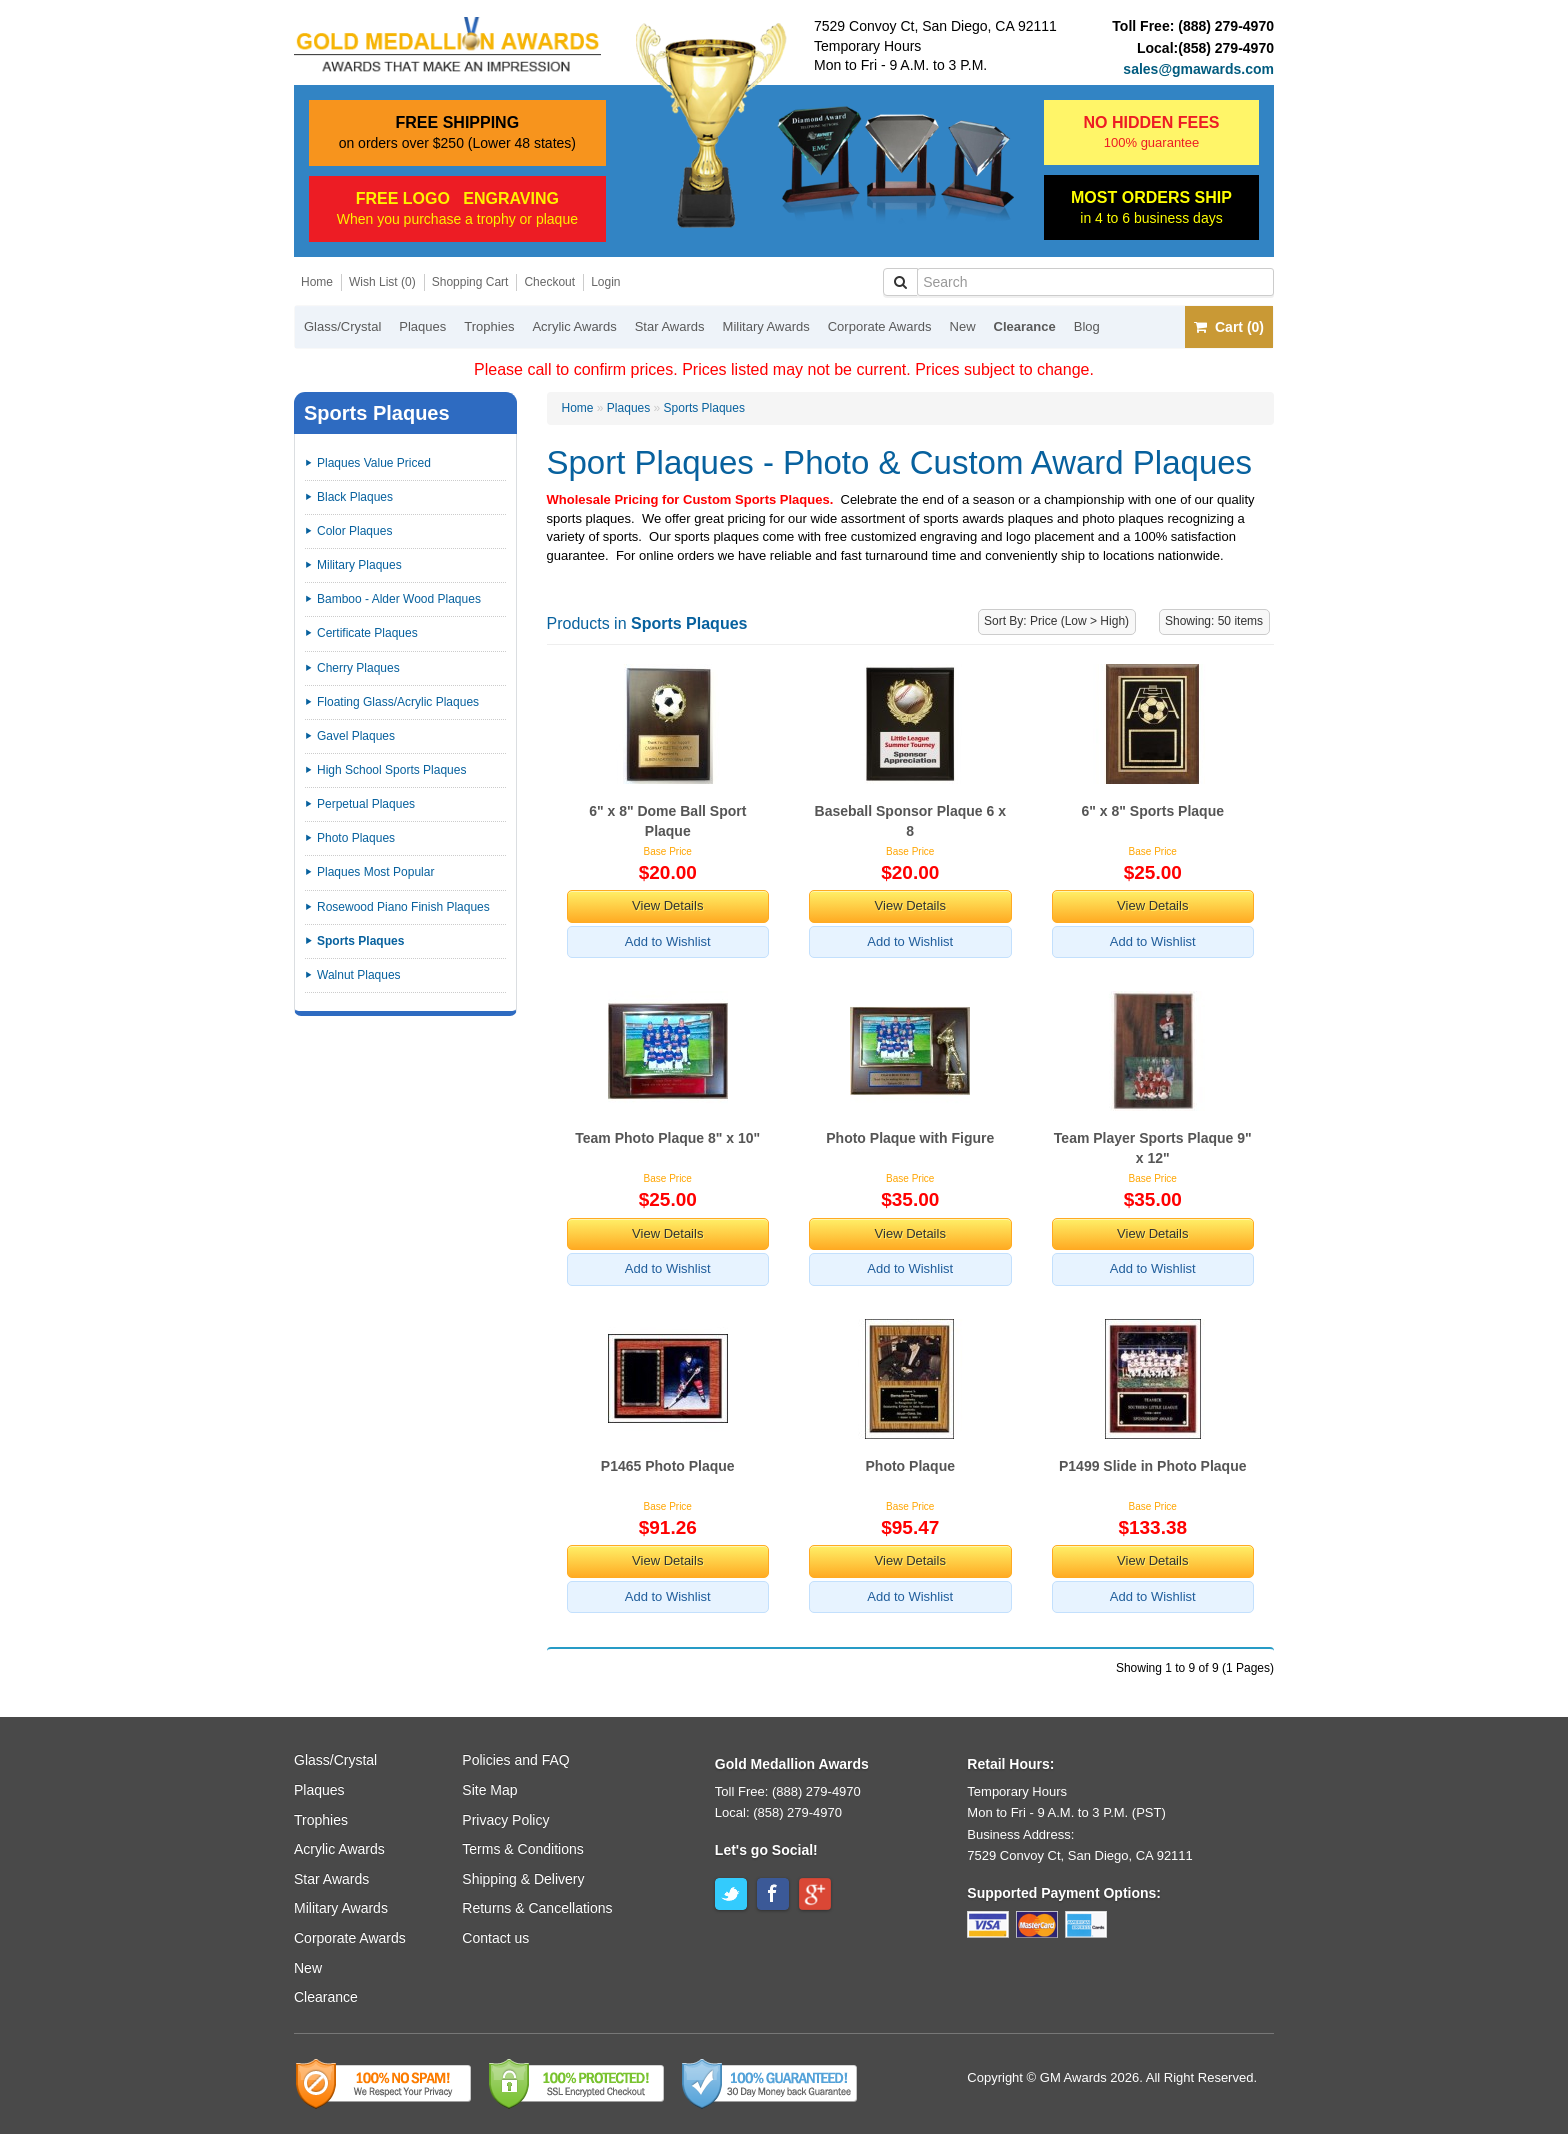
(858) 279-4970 (1226, 48)
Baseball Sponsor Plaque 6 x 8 (910, 821)
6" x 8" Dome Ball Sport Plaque (667, 821)
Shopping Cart (470, 282)
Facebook (773, 1894)
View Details (667, 905)
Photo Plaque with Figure (910, 1138)
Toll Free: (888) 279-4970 (788, 1791)
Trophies (489, 326)
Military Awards (766, 326)
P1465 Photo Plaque (668, 1466)
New (963, 326)
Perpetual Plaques (366, 804)
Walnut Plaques (359, 975)
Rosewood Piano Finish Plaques (403, 907)
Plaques (422, 326)
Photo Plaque (910, 1466)
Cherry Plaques (358, 668)
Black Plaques (355, 497)
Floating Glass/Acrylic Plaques (398, 702)
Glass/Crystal (342, 326)
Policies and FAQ (515, 1760)
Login (605, 282)
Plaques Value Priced (374, 463)
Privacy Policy (505, 1820)
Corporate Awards (880, 326)
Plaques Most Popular (375, 872)
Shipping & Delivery (523, 1879)
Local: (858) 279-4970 (778, 1812)
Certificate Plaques (367, 633)
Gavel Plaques (356, 736)
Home (317, 282)
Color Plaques (354, 531)
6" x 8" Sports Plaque (1153, 811)
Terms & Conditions (522, 1849)
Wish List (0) (382, 282)
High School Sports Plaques (391, 770)
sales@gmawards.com (1198, 69)
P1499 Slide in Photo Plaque (1153, 1466)
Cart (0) (1229, 327)
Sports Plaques (704, 408)
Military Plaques (359, 565)
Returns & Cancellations (537, 1908)
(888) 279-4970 (1226, 26)
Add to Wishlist (668, 941)
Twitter (731, 1894)
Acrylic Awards (574, 326)
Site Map (489, 1790)
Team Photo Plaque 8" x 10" (667, 1138)
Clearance (1025, 326)
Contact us (495, 1938)
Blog (1087, 326)
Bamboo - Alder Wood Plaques (399, 599)
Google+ (815, 1894)
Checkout (549, 282)
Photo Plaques (356, 838)
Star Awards (670, 326)
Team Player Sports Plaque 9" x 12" (1153, 1148)
